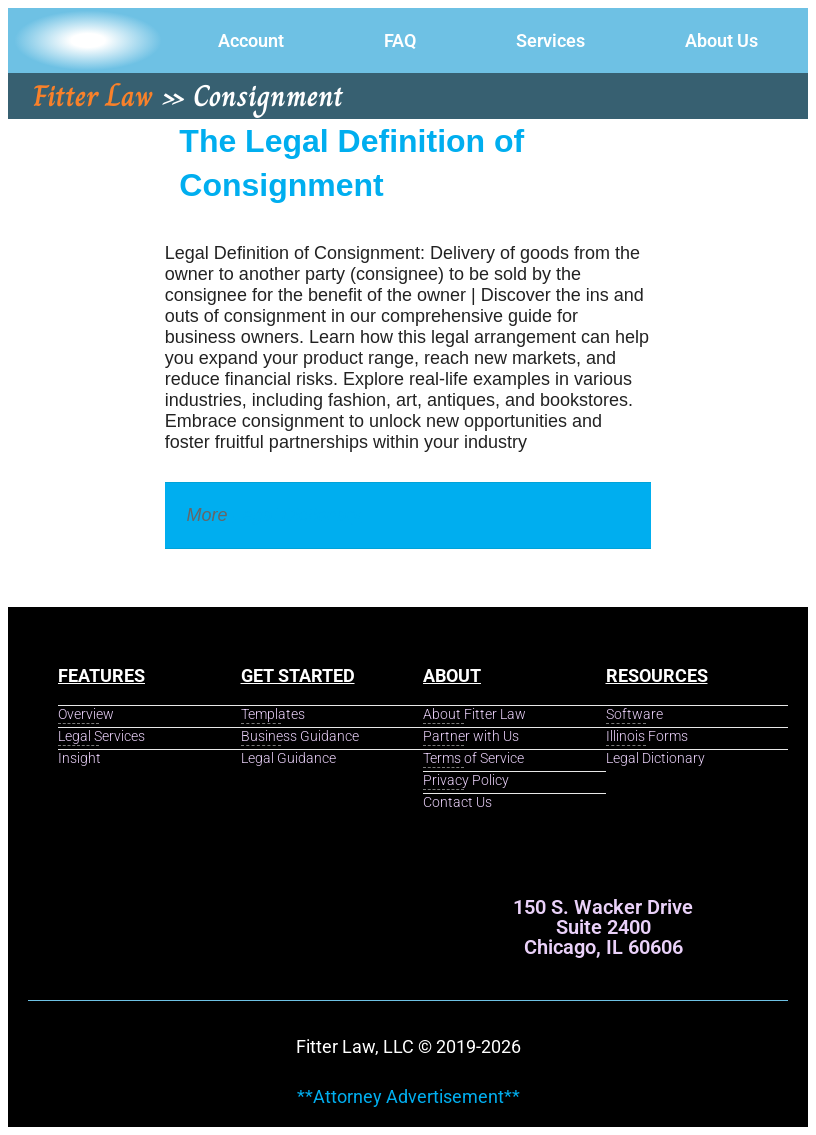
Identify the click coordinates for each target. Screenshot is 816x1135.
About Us (721, 40)
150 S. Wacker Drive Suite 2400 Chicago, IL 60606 (603, 927)
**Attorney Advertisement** (408, 1096)
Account (251, 40)
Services (550, 40)
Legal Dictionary (297, 515)
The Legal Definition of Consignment (351, 163)
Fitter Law (93, 96)
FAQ (400, 40)
